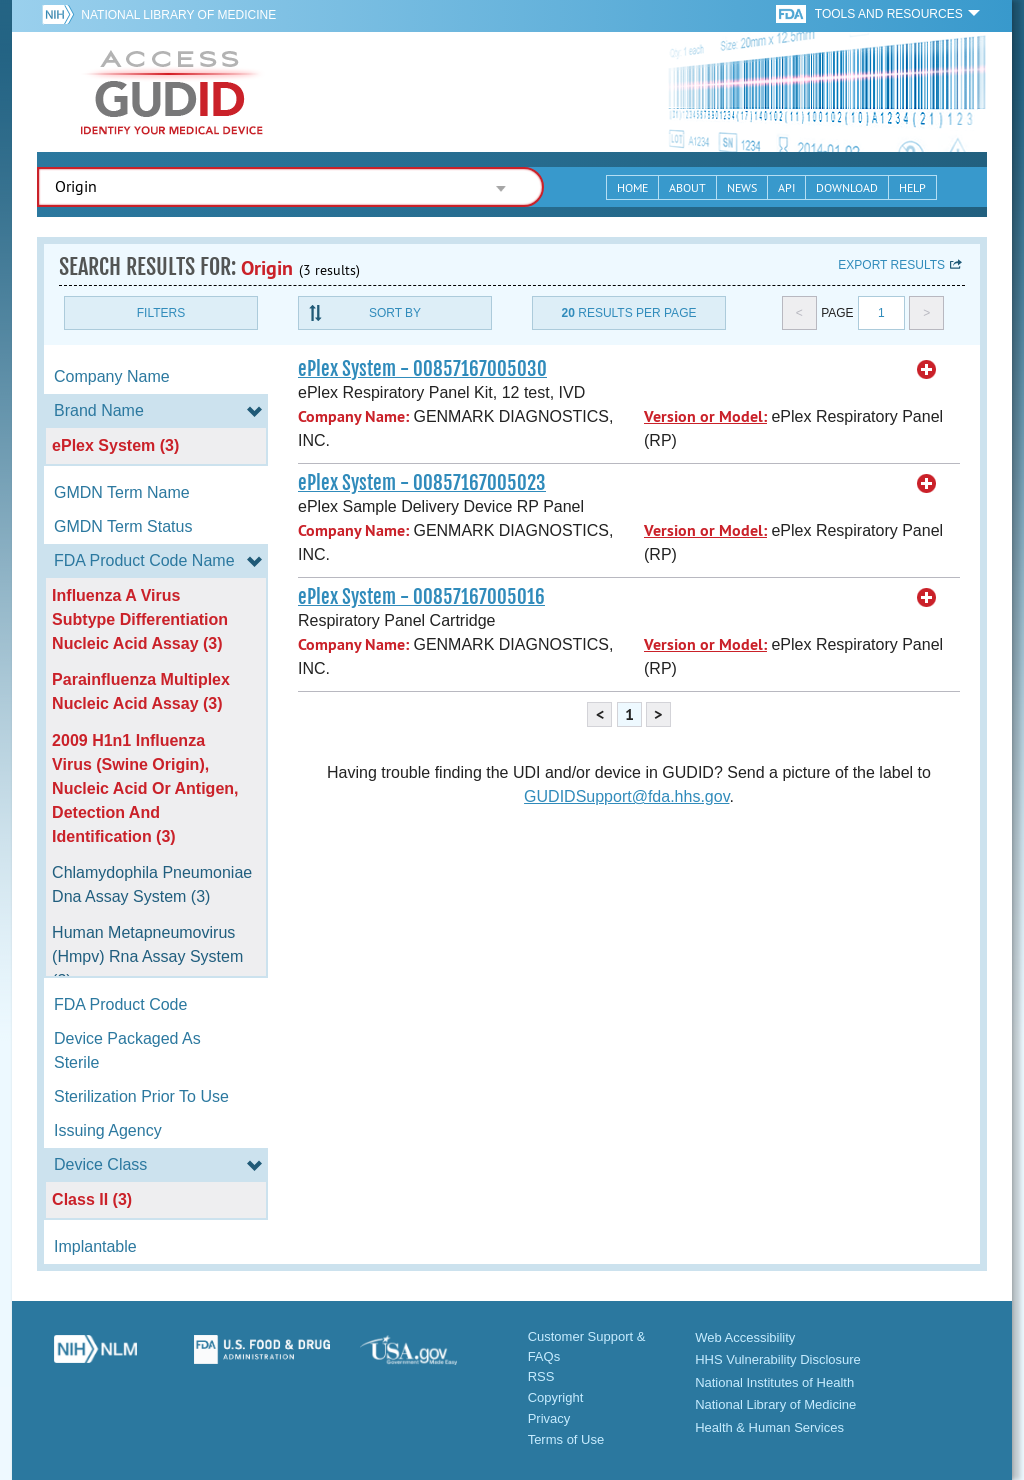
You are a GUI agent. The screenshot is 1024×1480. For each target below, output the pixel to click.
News (742, 187)
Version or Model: (705, 416)
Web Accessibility (745, 1337)
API (786, 187)
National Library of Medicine (178, 15)
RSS (541, 1376)
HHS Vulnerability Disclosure (778, 1359)
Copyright (556, 1397)
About (687, 187)
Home (632, 187)
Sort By (395, 313)
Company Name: (353, 416)
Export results (891, 265)
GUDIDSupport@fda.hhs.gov (626, 796)
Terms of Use (566, 1439)
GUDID (172, 92)
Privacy (549, 1418)
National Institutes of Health (774, 1382)
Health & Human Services (769, 1427)
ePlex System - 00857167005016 (421, 597)
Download (847, 187)
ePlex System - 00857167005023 (422, 483)
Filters (161, 313)
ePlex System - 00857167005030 (422, 369)
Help (912, 187)
